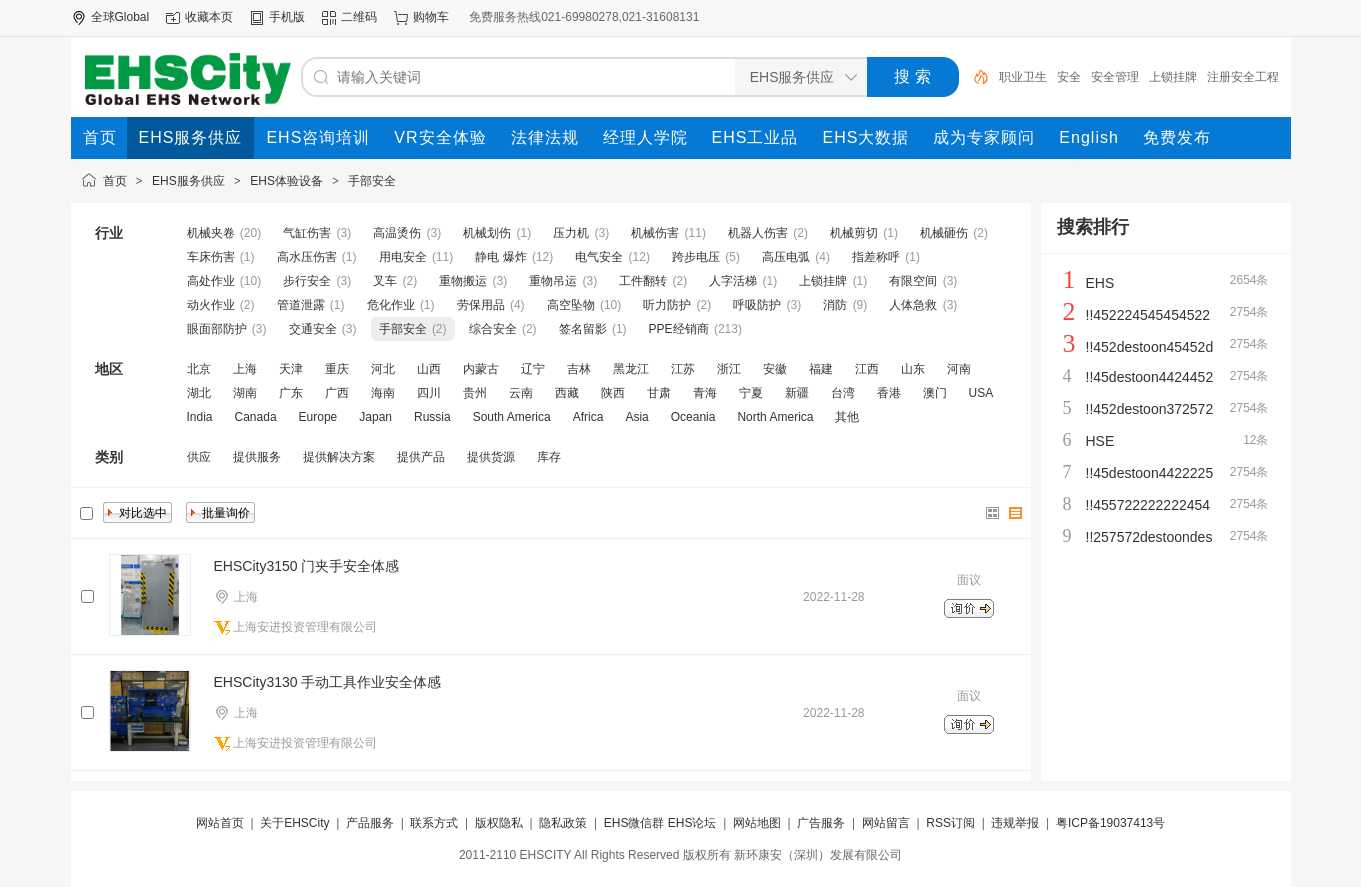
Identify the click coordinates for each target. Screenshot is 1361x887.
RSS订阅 (950, 823)
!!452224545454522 (1148, 315)
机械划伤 (487, 233)
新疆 (797, 393)
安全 (1069, 77)
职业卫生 (1023, 77)
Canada (256, 417)
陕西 (613, 393)
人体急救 (913, 305)
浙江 (729, 369)
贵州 (475, 393)
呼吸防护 (757, 305)
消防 (835, 305)
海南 (383, 393)
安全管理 (1115, 77)
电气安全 (599, 257)
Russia (432, 417)
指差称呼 (876, 257)
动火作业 (211, 305)
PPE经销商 (679, 329)
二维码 (359, 17)
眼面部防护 (217, 329)
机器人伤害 (758, 233)
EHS (1100, 283)
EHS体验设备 (286, 181)
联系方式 (434, 823)
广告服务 (821, 823)
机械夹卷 (211, 233)
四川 (429, 393)
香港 (889, 393)
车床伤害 (211, 257)
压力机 (571, 233)
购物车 (431, 17)
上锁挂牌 (1173, 77)
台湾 (843, 393)
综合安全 (493, 329)
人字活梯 (733, 281)
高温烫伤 (397, 233)
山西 (429, 369)
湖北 (199, 393)
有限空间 (913, 281)
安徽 (775, 369)
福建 (821, 369)
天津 (291, 369)
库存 (549, 457)
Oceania (693, 417)
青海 (705, 393)
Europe (318, 417)
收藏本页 (209, 17)
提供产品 (421, 457)
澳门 (935, 393)
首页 (115, 181)
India (200, 417)
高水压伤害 (307, 257)
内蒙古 (481, 369)
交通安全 (313, 329)
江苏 (683, 369)
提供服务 (257, 457)
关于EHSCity (294, 823)
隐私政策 (563, 823)
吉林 (579, 369)
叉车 (385, 281)
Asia (636, 417)
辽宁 (533, 369)
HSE (1100, 441)
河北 (383, 369)
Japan (375, 417)
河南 (959, 369)
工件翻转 (643, 281)
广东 (291, 393)
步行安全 (307, 281)
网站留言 (886, 823)
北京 (199, 369)
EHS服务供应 (188, 181)
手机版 (287, 17)
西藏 (567, 393)
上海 (245, 369)
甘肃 (659, 393)
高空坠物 (571, 305)
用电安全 (403, 257)
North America (775, 417)
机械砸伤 (944, 233)
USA (981, 393)
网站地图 (757, 823)
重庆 (337, 369)
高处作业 (211, 281)
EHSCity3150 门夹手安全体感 (307, 566)
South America (512, 417)
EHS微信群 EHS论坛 (660, 823)
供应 (199, 457)
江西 (867, 369)
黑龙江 (631, 369)
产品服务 (370, 823)
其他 (847, 417)
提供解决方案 (339, 457)
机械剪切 (854, 233)
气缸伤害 (307, 233)
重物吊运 (553, 281)
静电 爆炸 (500, 257)
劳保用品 (481, 305)
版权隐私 (499, 823)
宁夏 (751, 393)
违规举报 (1015, 823)
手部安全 (372, 181)
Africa (588, 417)
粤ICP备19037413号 (1110, 823)
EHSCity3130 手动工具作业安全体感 (328, 682)
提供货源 (491, 457)
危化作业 (391, 305)
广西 (337, 393)
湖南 (245, 393)
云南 (521, 393)
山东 (913, 369)
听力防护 (667, 305)
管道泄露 (301, 305)
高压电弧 (786, 257)
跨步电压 (696, 257)
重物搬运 (463, 281)
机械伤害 (655, 233)
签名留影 (583, 329)
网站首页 (220, 823)
